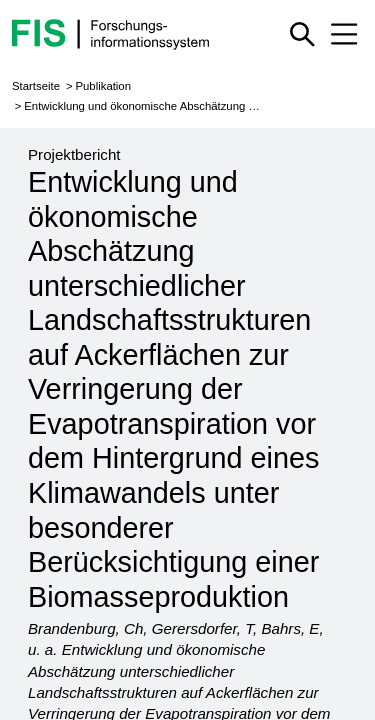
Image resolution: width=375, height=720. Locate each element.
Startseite (36, 86)
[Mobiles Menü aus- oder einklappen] (344, 34)
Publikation (103, 86)
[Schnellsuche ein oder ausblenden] (303, 34)
